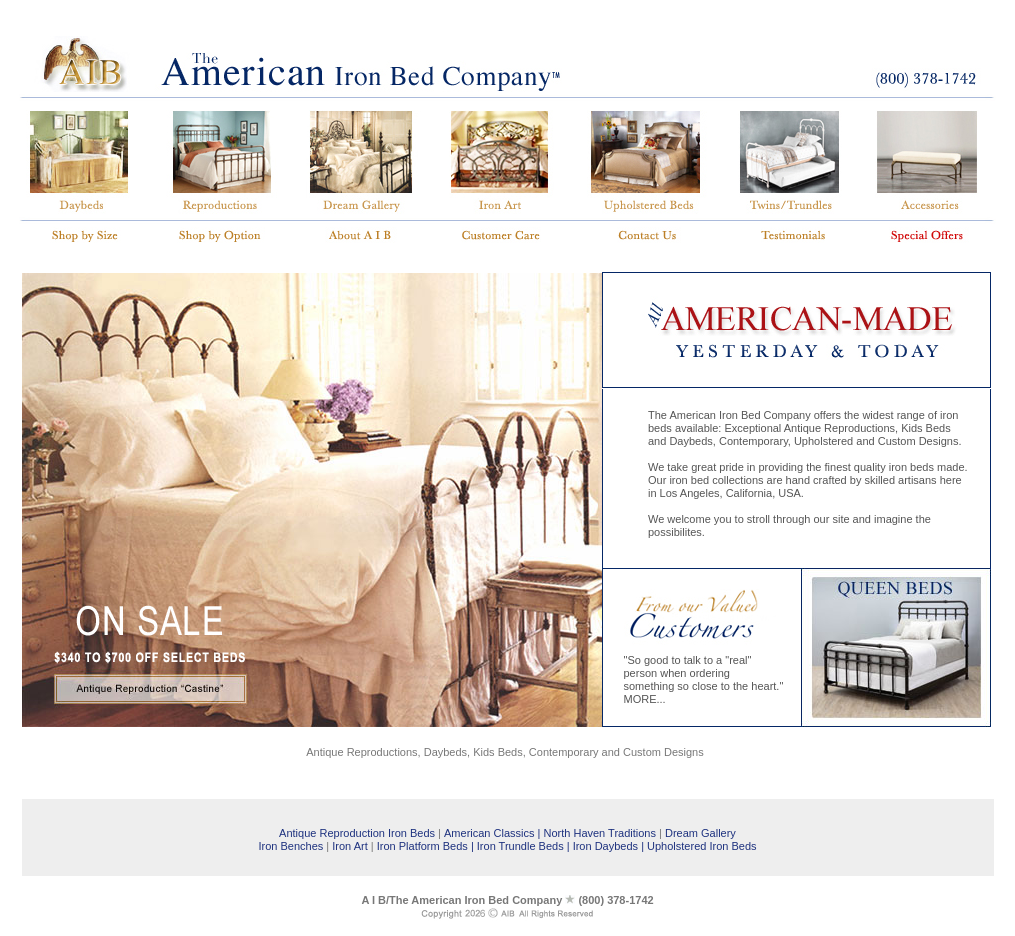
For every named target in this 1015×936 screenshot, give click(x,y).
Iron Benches (290, 846)
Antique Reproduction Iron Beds (357, 833)
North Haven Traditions (599, 833)
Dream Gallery (700, 833)
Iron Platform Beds (421, 846)
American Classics (489, 833)
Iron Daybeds (605, 846)
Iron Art (349, 846)
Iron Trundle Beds (520, 846)
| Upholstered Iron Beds (698, 846)
